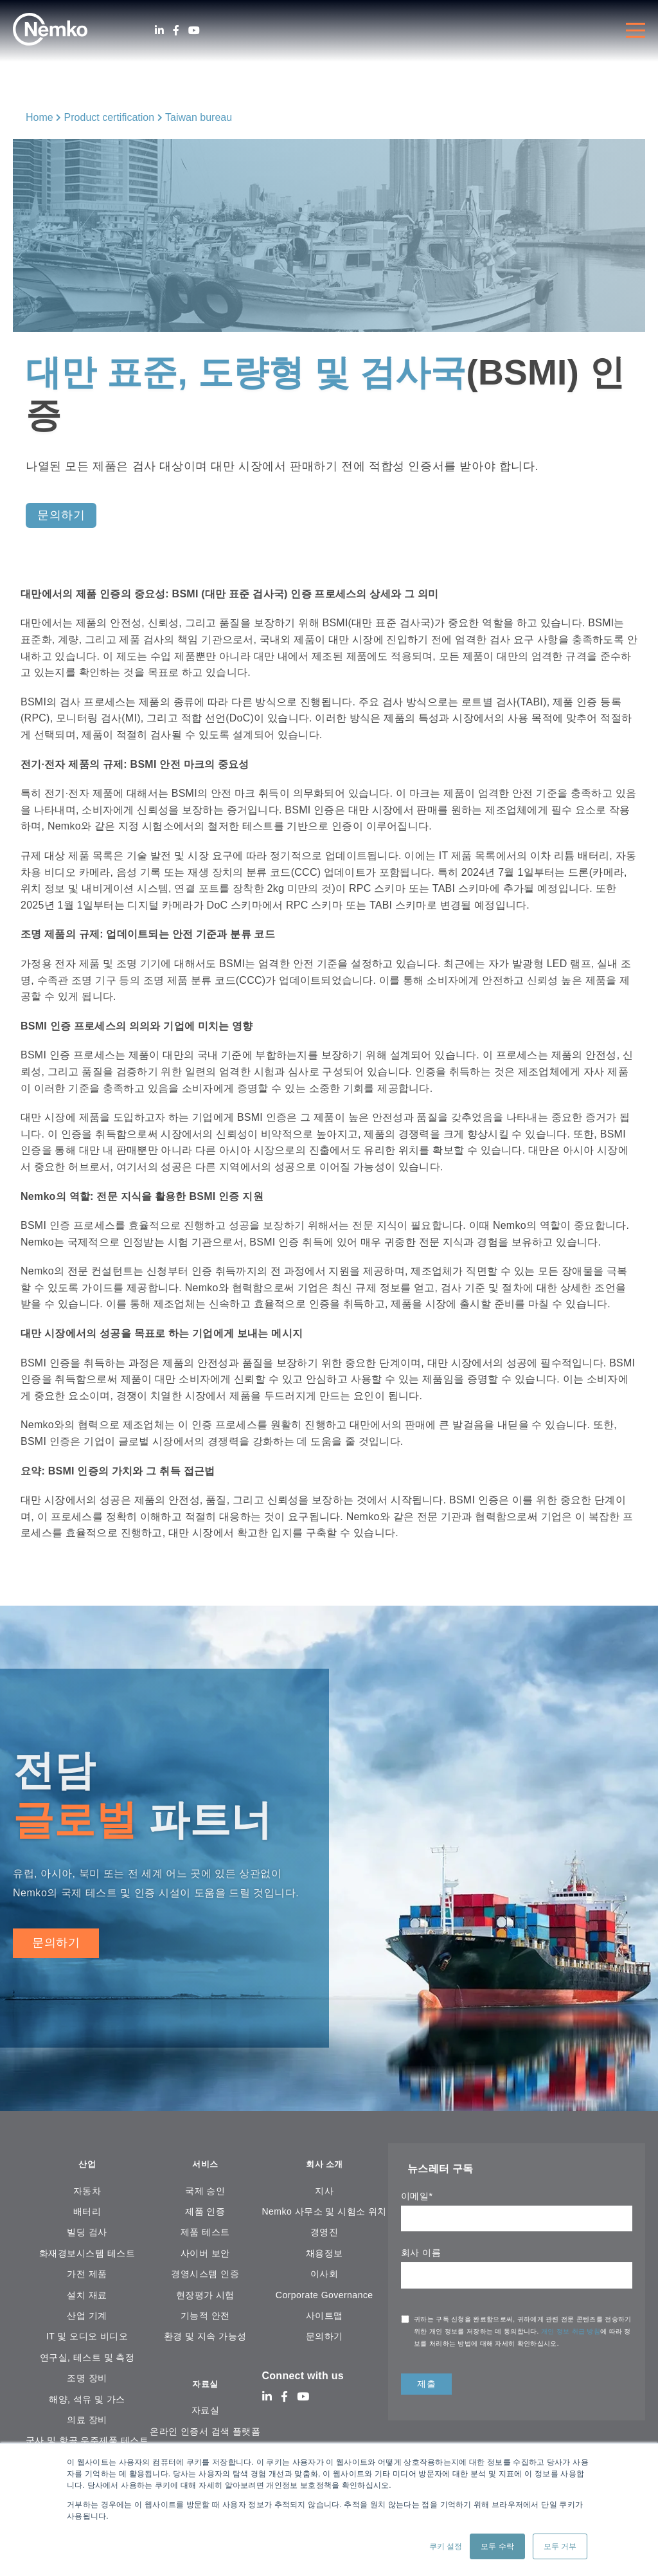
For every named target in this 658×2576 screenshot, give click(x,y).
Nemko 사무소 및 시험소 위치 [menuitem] (324, 2214)
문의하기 (56, 1942)
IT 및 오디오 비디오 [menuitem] (87, 2339)
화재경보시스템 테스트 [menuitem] (87, 2255)
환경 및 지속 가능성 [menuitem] (205, 2339)
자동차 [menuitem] (87, 2193)
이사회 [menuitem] (324, 2276)
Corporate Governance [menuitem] (324, 2297)
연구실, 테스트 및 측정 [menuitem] (87, 2359)
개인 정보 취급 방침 (570, 2331)
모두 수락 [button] (497, 2546)
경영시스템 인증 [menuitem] (205, 2276)
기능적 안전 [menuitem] (205, 2318)
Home (39, 117)
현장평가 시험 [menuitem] (205, 2297)
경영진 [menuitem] (324, 2234)
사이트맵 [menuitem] (324, 2318)
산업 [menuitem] (87, 2165)
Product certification (109, 117)
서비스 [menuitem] (205, 2165)
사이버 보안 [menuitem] (205, 2255)
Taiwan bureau (198, 117)
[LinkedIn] (159, 30)
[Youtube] (194, 30)
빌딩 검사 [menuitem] (87, 2234)
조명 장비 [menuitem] (87, 2380)
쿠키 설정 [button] (445, 2546)
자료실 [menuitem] (205, 2387)
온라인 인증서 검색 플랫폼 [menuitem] (205, 2436)
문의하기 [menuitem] (324, 2339)
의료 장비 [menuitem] (87, 2422)
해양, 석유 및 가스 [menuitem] (87, 2401)
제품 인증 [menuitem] (205, 2214)
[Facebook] (176, 30)
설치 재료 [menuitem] (87, 2297)
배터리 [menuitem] (87, 2214)
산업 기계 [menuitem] (87, 2318)
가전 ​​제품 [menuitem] (87, 2276)
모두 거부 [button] (560, 2546)
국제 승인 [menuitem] (205, 2193)
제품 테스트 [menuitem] (205, 2234)
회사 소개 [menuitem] (324, 2165)
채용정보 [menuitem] (324, 2255)
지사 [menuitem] (324, 2193)
